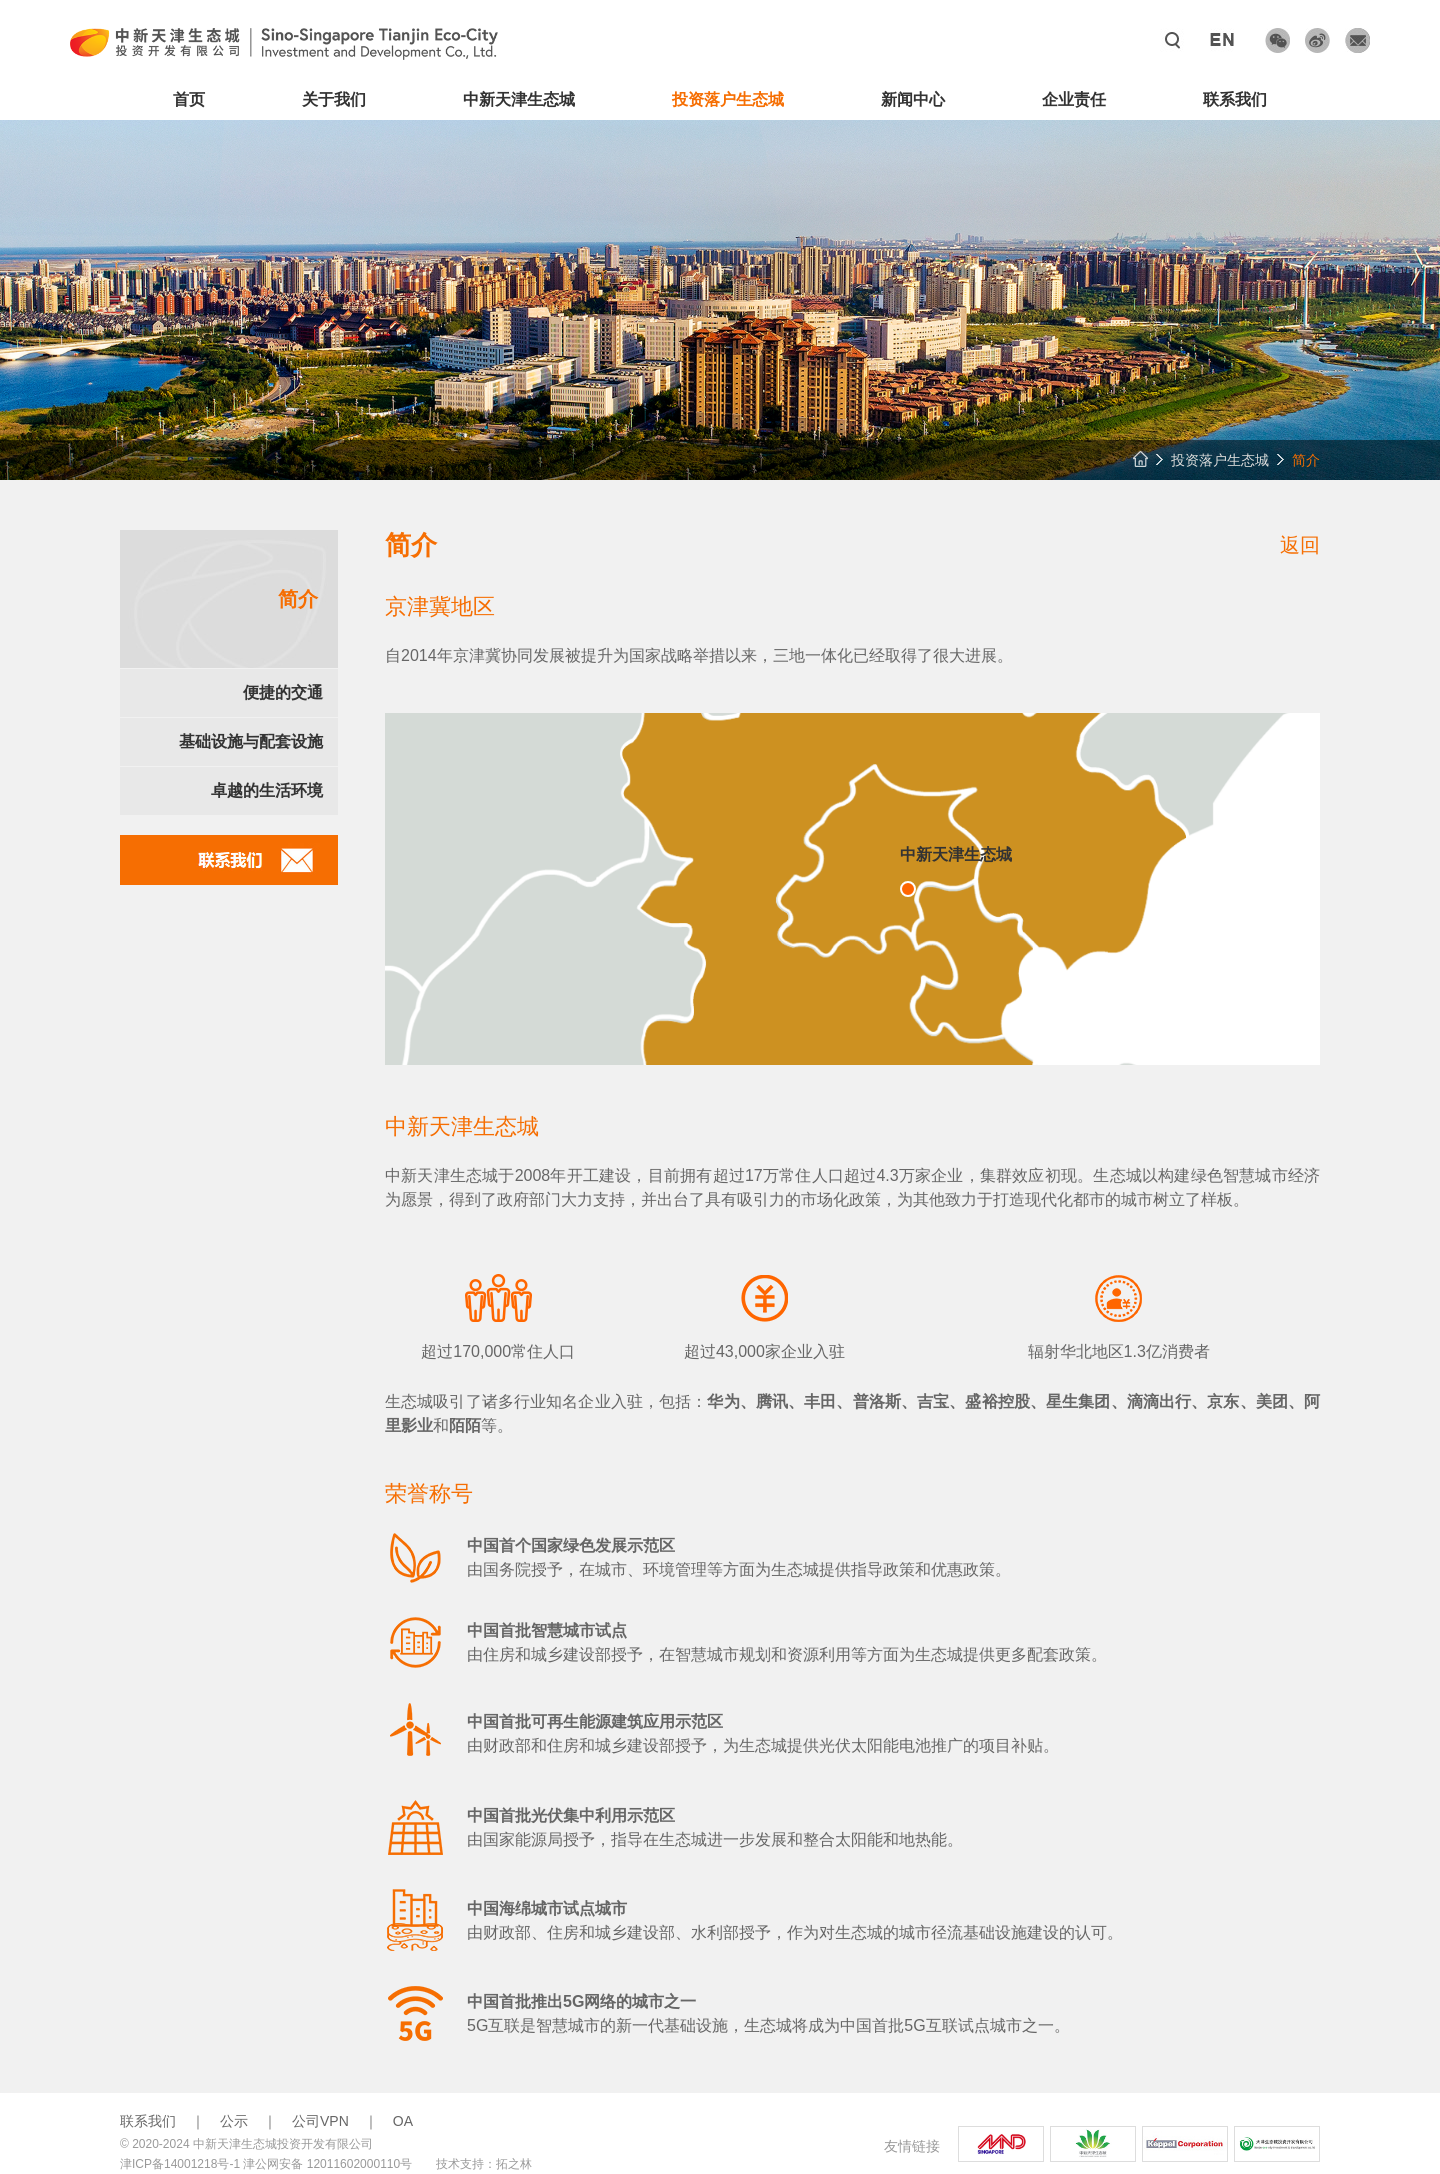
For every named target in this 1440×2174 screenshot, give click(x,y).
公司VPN (320, 2121)
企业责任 (1074, 99)
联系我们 (1235, 99)
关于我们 (334, 99)
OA (403, 2121)
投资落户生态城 (728, 99)
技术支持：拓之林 (484, 2164)
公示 (234, 2121)
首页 (189, 99)
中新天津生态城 (519, 99)
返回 (1300, 545)
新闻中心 (913, 99)
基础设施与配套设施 (251, 741)
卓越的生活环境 (267, 790)
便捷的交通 (283, 692)
